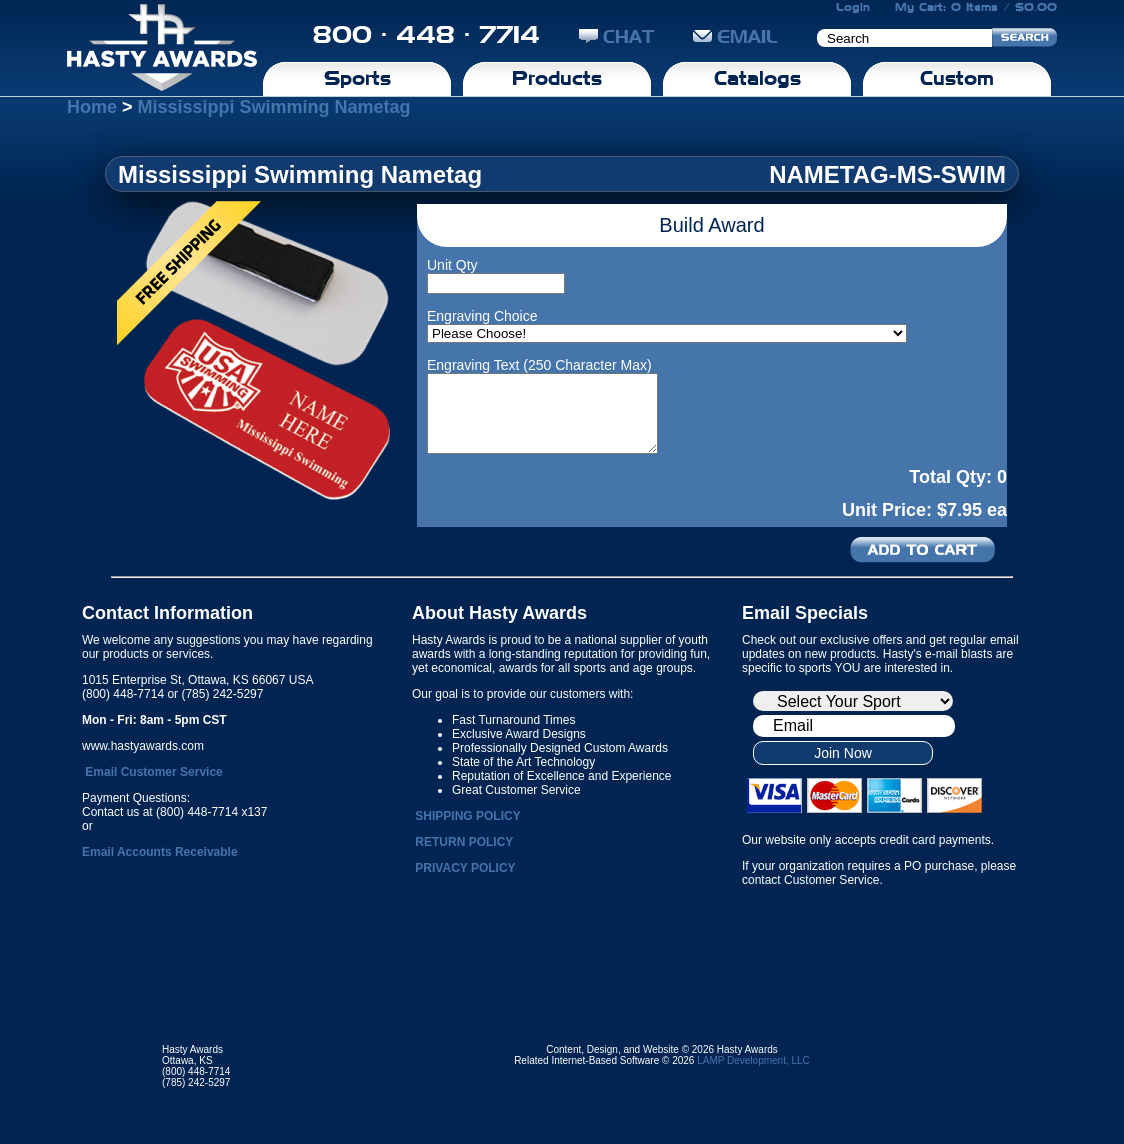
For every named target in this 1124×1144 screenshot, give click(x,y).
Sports (357, 78)
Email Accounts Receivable (160, 852)
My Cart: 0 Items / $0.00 (976, 7)
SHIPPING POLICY (467, 816)
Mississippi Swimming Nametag (274, 107)
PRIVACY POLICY (465, 868)
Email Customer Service (153, 772)
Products (557, 78)
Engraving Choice (482, 316)
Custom (957, 78)
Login (853, 7)
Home (92, 107)
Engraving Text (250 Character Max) (539, 365)
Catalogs (757, 78)
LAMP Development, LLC (753, 1060)
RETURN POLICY (464, 842)
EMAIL (735, 36)
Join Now (843, 753)
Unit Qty (452, 265)
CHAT (616, 36)
